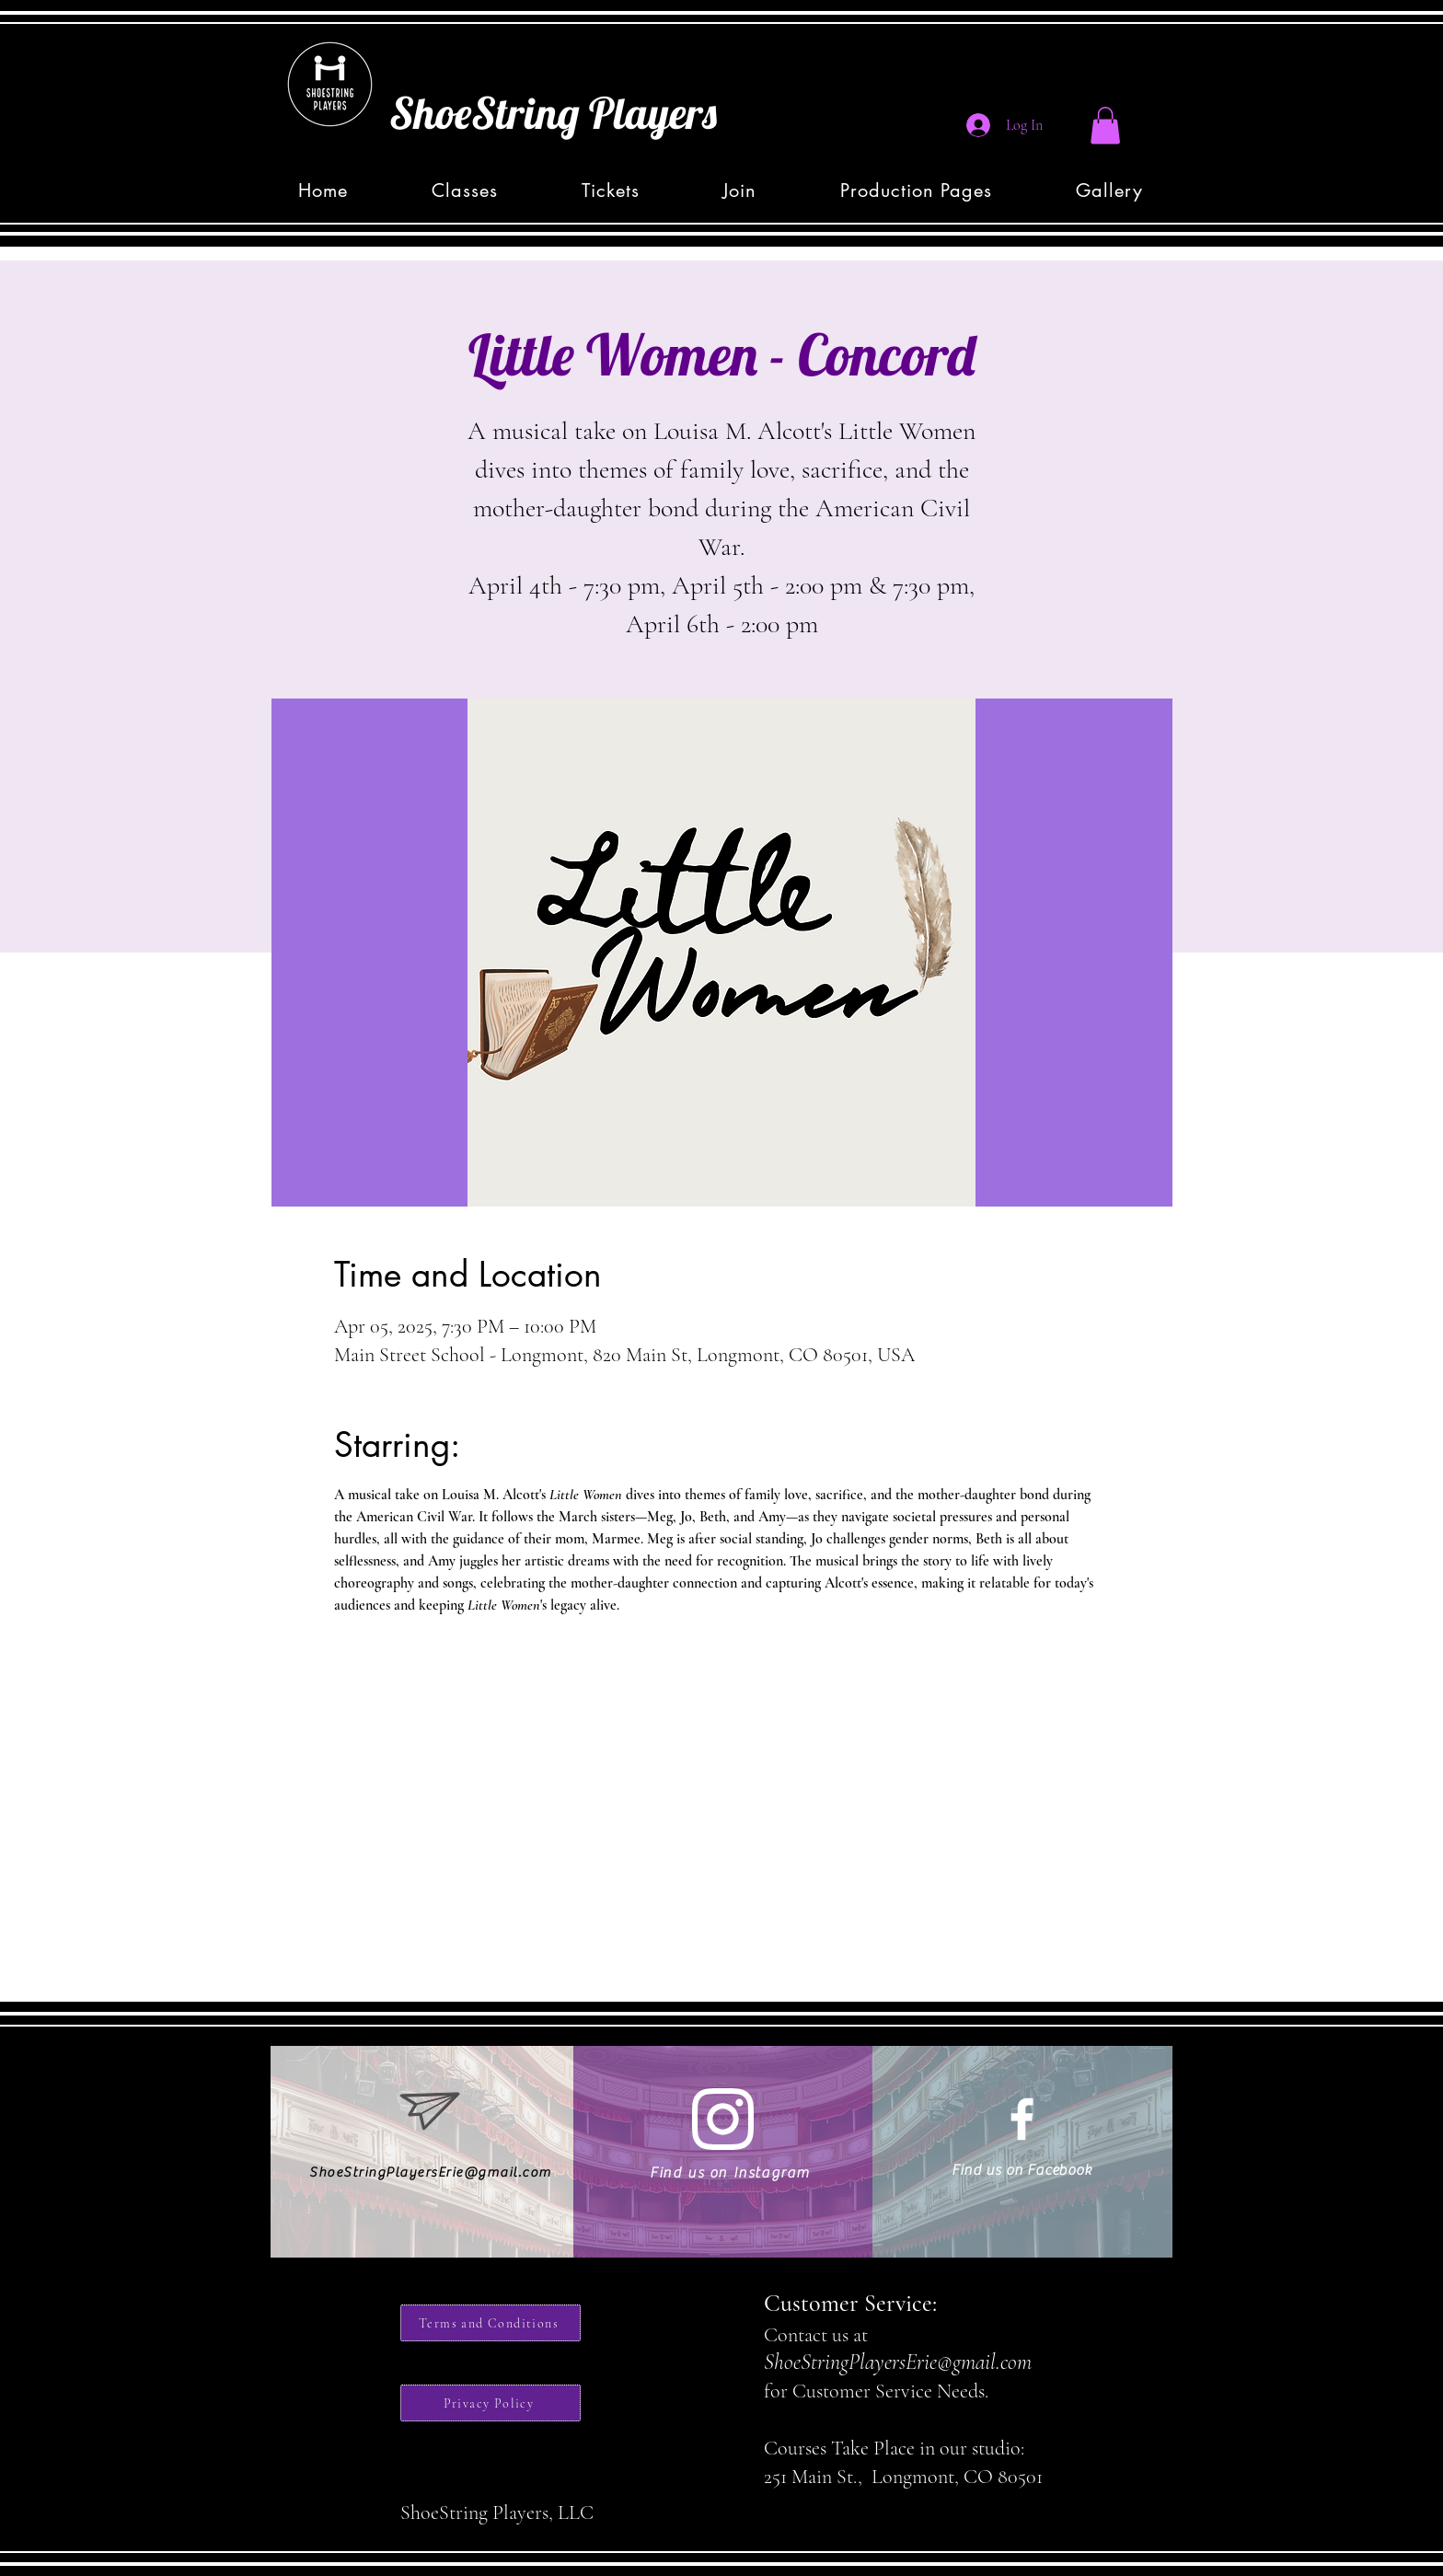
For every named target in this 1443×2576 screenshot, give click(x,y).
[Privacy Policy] (490, 2403)
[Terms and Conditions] (490, 2323)
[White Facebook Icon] (1022, 2119)
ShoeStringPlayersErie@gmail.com (430, 2172)
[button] (1105, 125)
